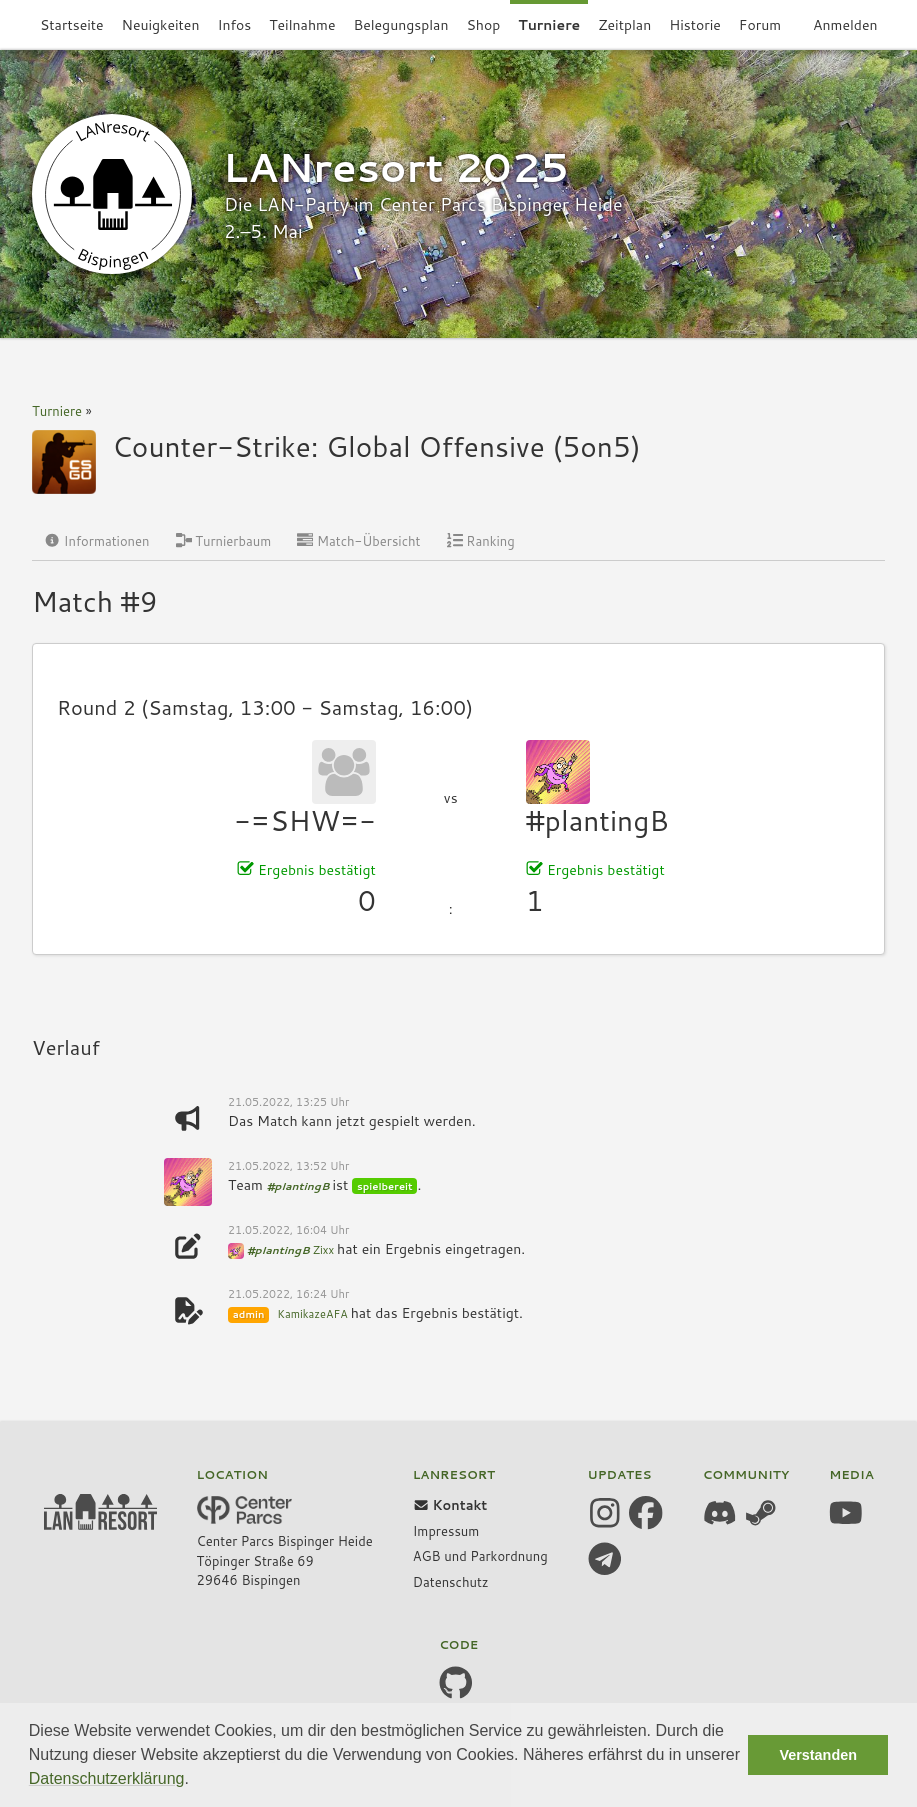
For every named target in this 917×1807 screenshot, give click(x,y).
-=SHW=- (304, 820)
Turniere (57, 411)
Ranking (481, 541)
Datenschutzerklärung (107, 1778)
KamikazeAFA (312, 1314)
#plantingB (597, 820)
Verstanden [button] (818, 1755)
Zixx (323, 1250)
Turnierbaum (224, 541)
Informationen (97, 541)
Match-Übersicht (358, 541)
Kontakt (450, 1505)
